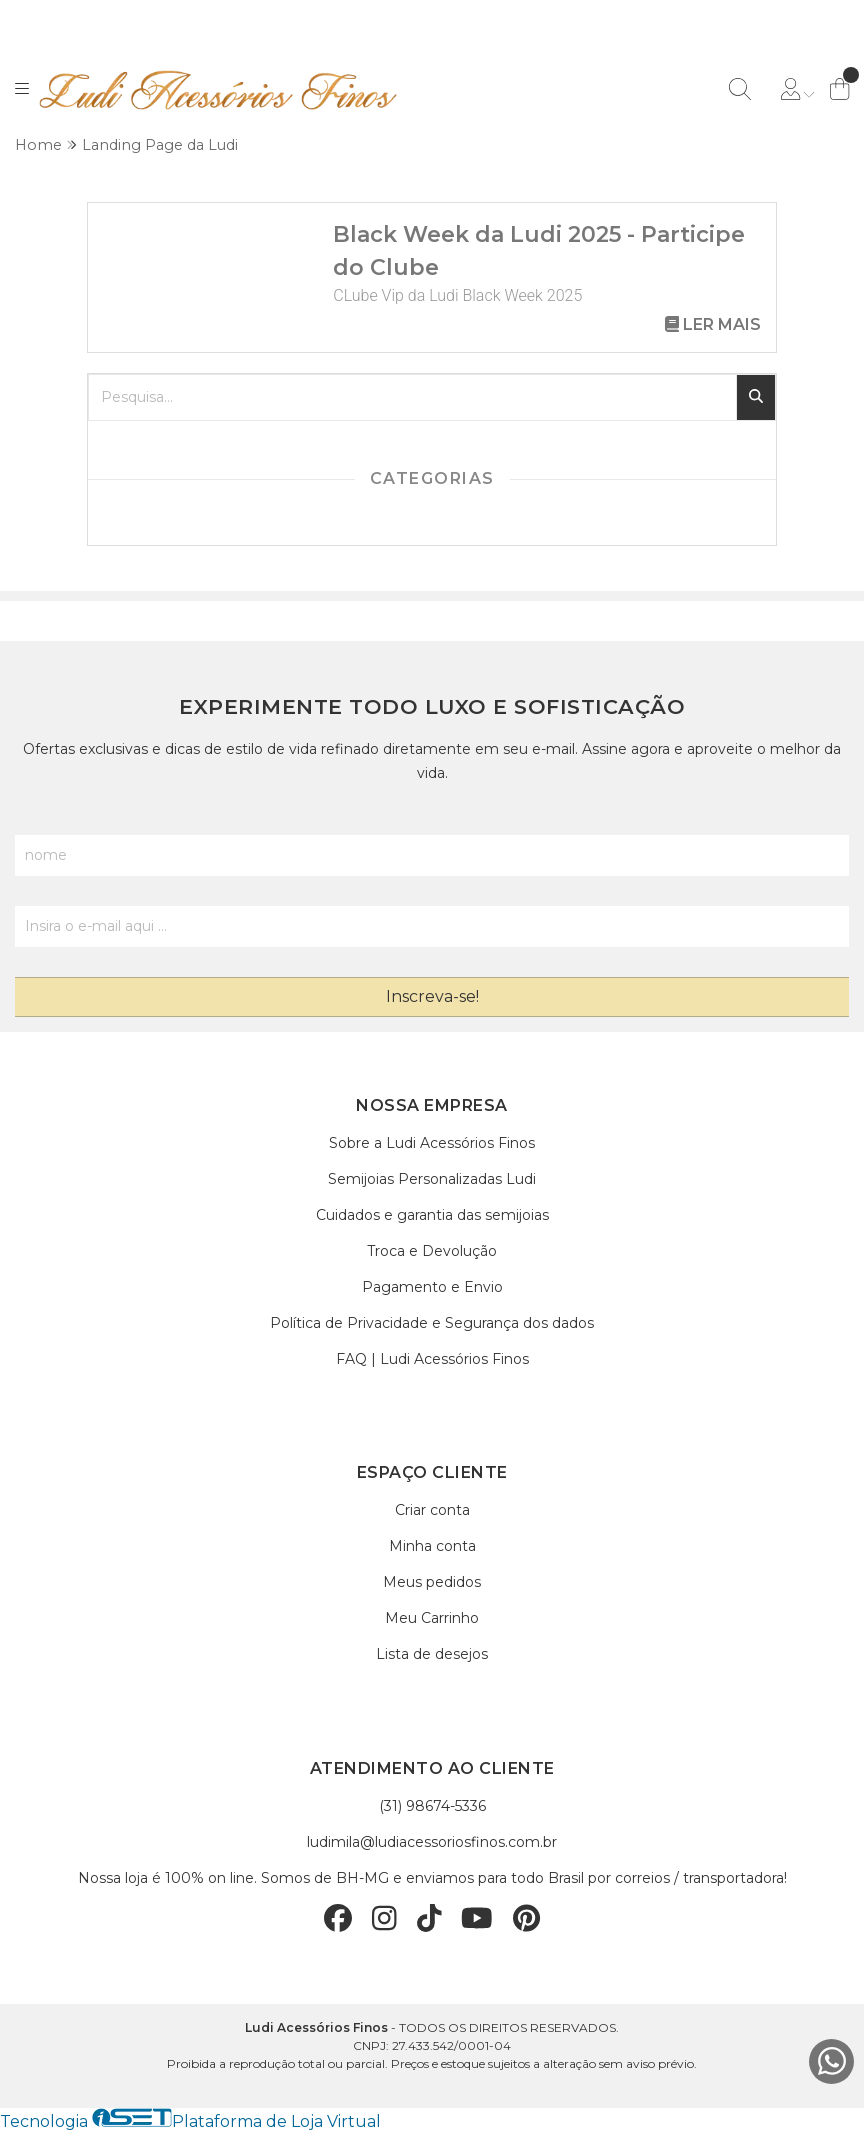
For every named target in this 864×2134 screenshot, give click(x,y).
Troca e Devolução (432, 1251)
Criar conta (432, 1510)
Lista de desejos (432, 1654)
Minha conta (432, 1546)
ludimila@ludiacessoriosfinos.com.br (432, 1842)
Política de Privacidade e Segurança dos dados (432, 1323)
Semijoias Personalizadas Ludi (432, 1179)
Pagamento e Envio (432, 1287)
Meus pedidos (432, 1582)
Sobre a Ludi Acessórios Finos (432, 1143)
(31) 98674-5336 (432, 1806)
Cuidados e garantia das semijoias (432, 1215)
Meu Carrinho (432, 1618)
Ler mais (713, 324)
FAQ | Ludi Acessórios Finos (432, 1359)
